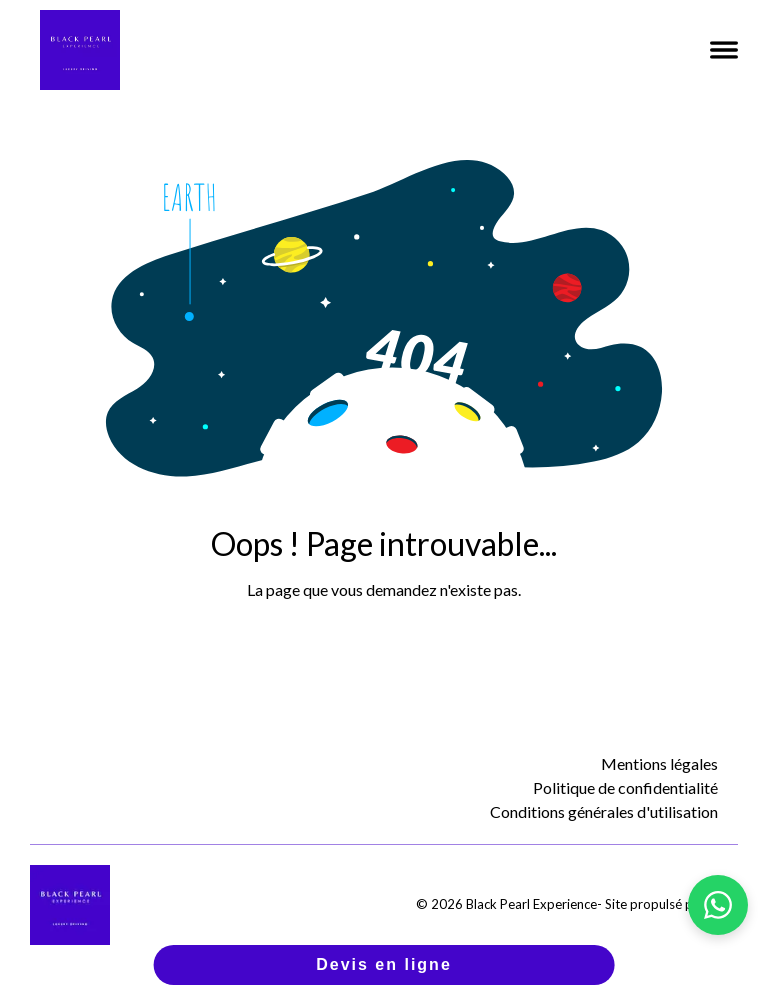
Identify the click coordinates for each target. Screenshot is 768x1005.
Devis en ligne (384, 964)
